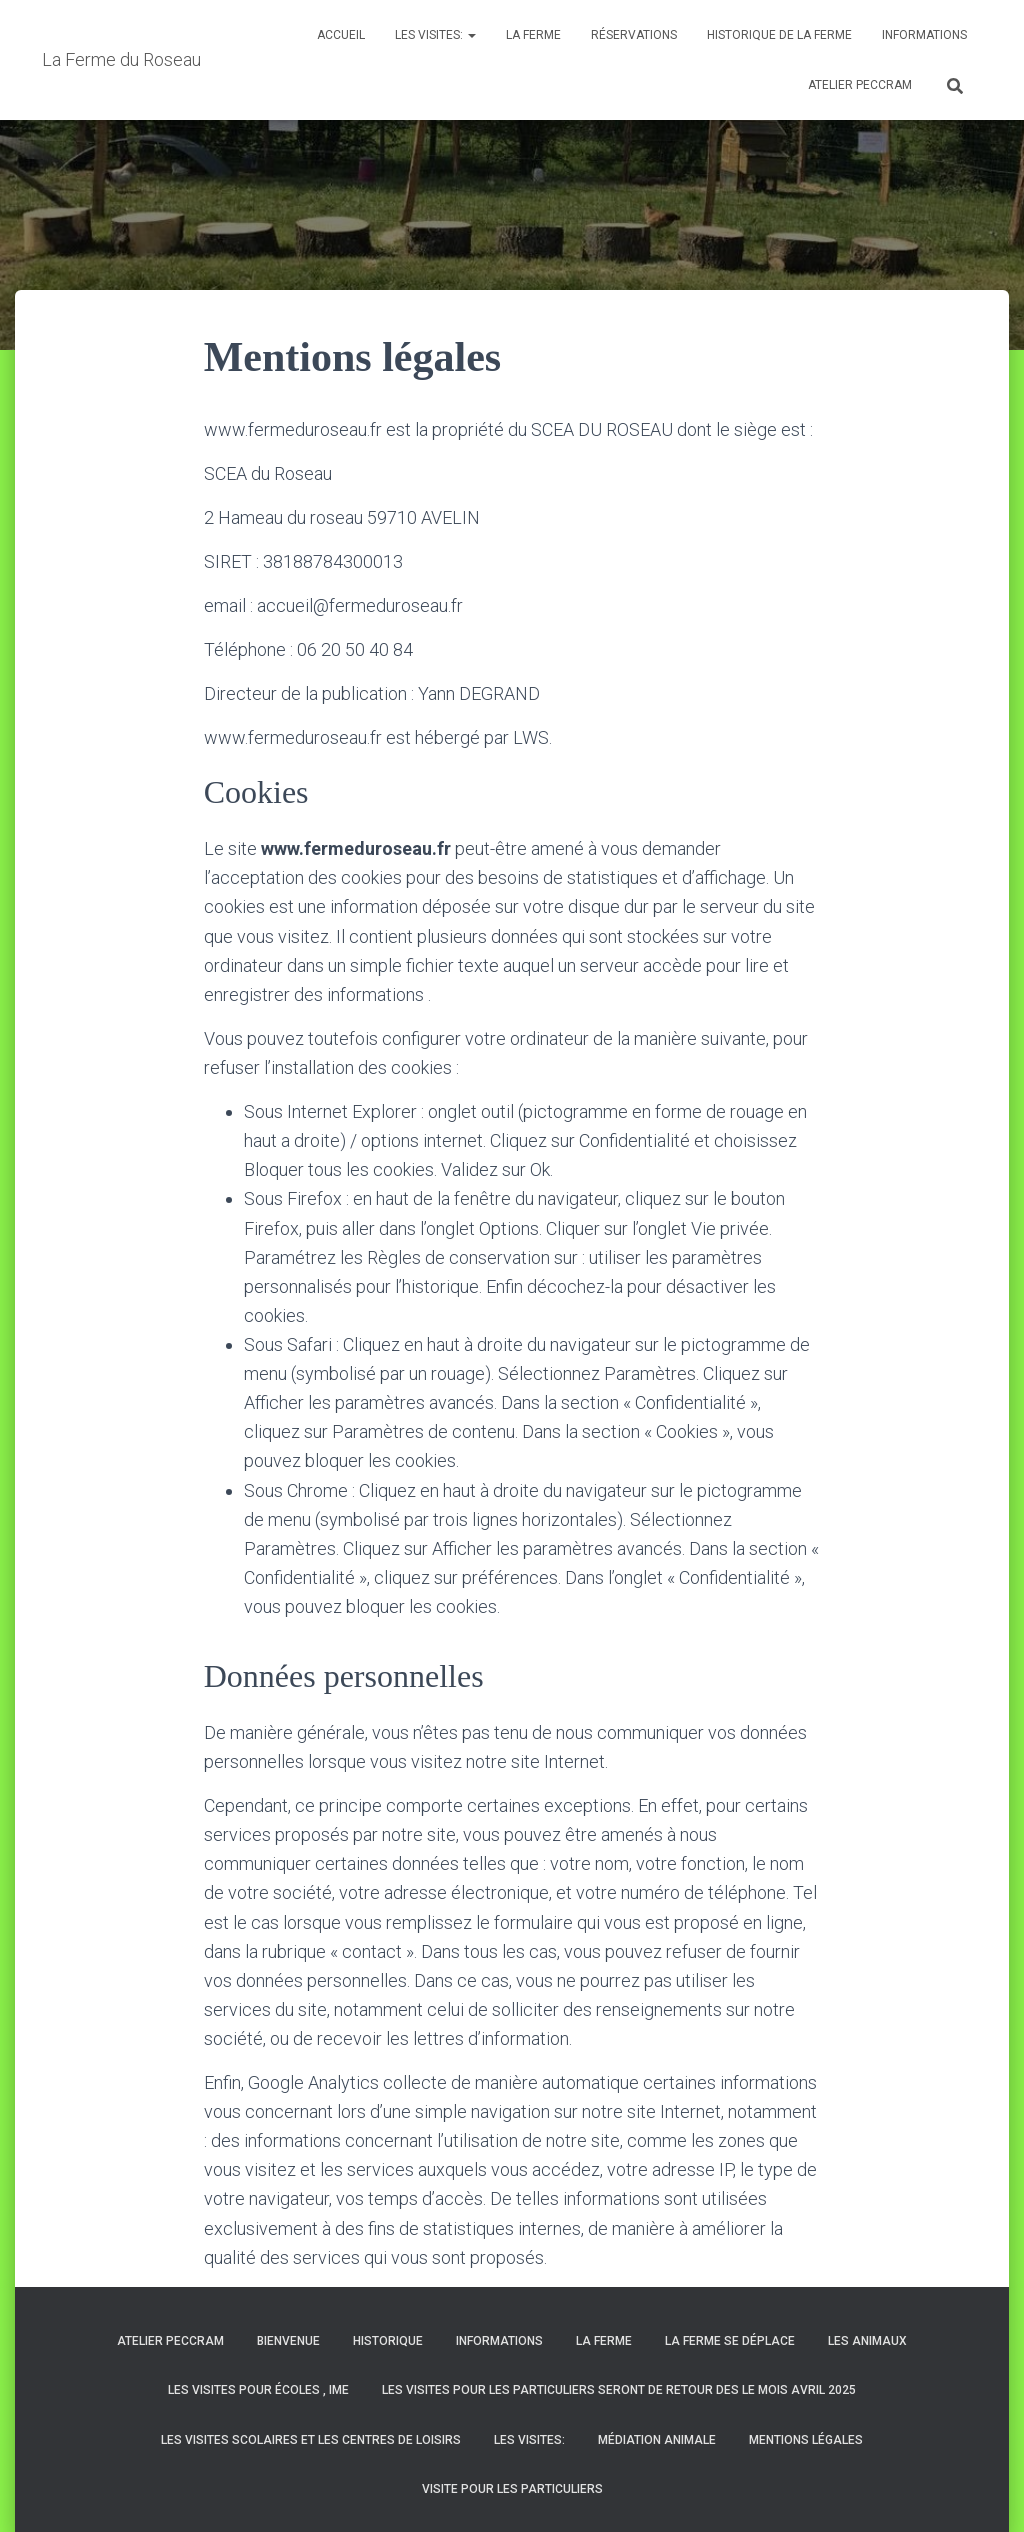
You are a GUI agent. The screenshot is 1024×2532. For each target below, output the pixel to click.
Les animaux (867, 2341)
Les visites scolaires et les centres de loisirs (311, 2440)
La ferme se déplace (730, 2341)
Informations (924, 35)
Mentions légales (806, 2440)
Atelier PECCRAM (860, 85)
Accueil (341, 35)
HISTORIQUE (388, 2341)
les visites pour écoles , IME (258, 2390)
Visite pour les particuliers (512, 2489)
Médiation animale (657, 2440)
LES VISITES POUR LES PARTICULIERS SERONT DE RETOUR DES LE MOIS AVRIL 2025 (619, 2390)
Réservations (634, 35)
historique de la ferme (779, 35)
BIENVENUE (288, 2341)
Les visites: (435, 35)
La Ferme (533, 35)
